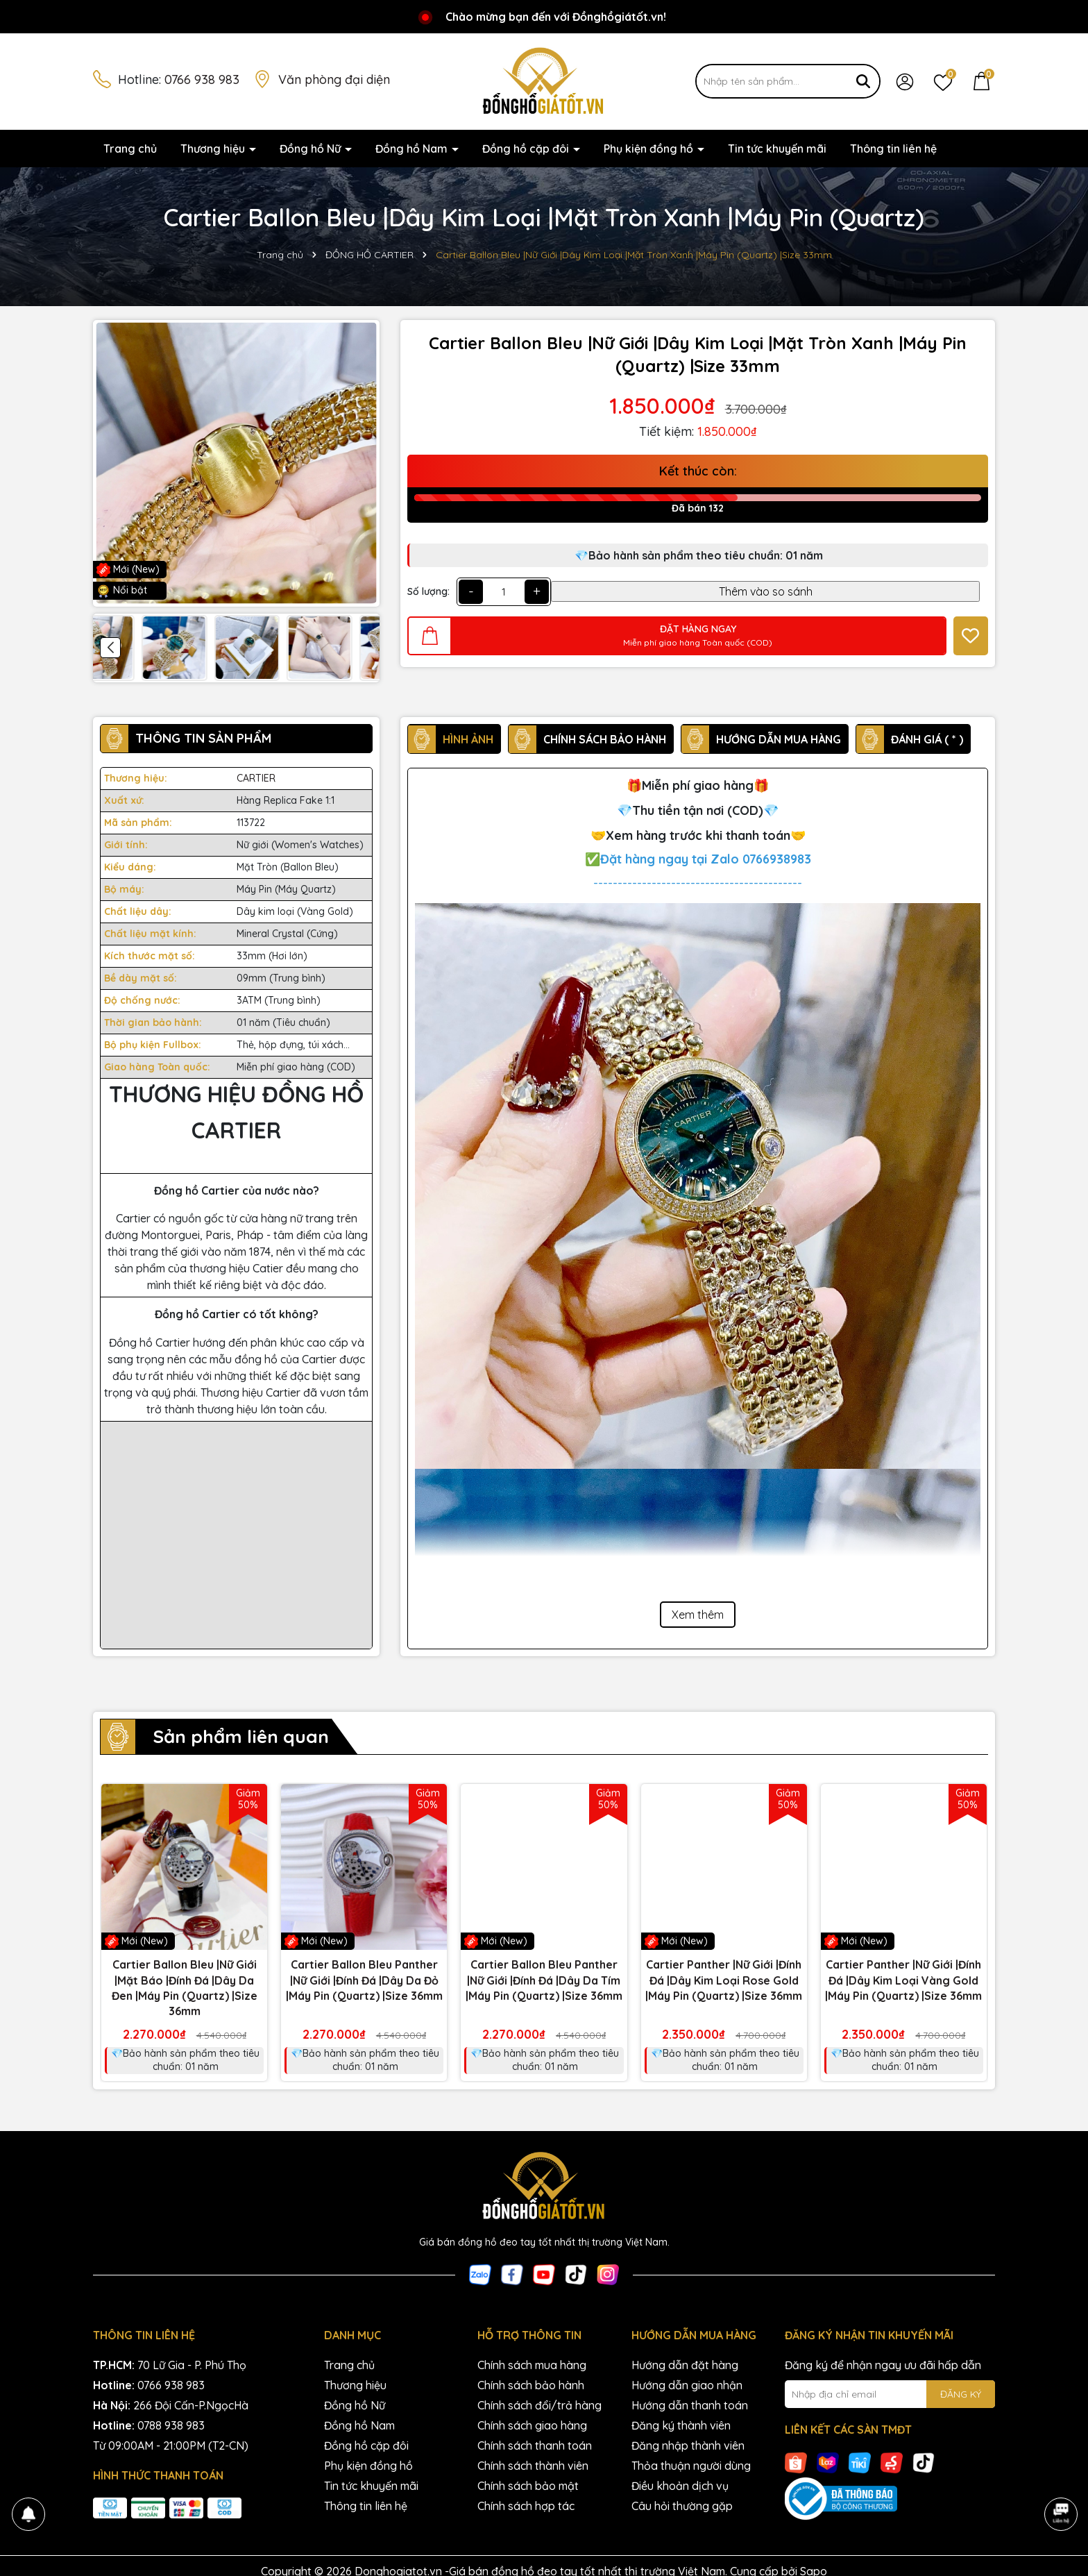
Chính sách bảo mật (528, 2486)
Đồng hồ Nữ (311, 148)
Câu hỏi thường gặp (682, 2506)
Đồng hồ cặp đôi (527, 148)
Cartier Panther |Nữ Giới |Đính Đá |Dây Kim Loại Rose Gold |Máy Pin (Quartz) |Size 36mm (723, 1980)
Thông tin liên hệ (893, 148)
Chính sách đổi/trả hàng (539, 2405)
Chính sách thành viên (532, 2466)
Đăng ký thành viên (681, 2425)
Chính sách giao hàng (532, 2425)
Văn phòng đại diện (334, 79)
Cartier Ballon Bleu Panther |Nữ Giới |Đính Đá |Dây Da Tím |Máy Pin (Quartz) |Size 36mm (544, 1980)
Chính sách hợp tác (526, 2506)
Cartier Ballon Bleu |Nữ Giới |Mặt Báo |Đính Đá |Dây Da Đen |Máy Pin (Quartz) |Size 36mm (184, 1988)
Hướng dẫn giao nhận (686, 2385)
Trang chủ (130, 148)
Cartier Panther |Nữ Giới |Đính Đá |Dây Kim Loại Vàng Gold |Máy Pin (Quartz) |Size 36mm (903, 1980)
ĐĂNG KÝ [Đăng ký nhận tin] (960, 2394)
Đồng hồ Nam (412, 148)
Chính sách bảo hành (530, 2385)
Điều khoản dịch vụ (680, 2486)
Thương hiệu (214, 148)
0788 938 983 (171, 2425)
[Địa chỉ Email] (890, 2394)
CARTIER (256, 778)
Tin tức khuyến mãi (777, 148)
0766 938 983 (201, 79)
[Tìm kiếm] (863, 81)
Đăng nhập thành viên (688, 2445)
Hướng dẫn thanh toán (689, 2405)
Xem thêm (698, 1615)
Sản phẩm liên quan (241, 1736)
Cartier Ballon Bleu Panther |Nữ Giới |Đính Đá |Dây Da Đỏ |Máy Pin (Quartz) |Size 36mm (364, 1980)
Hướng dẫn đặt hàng (684, 2365)
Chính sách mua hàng (531, 2365)
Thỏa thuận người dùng (691, 2466)
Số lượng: (428, 591)
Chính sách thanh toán (534, 2445)
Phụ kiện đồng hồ (650, 148)
